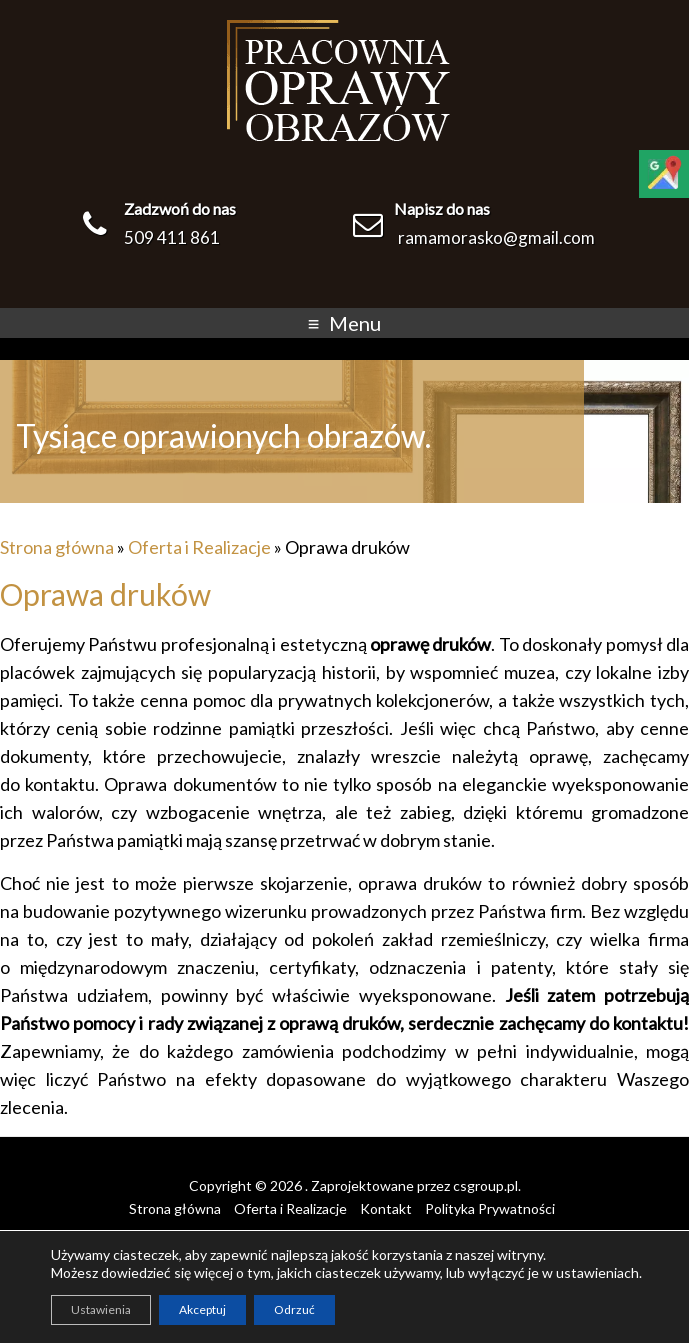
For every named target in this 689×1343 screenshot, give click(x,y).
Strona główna (57, 547)
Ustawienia (101, 1309)
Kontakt (386, 1208)
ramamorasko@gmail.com (496, 237)
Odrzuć (294, 1309)
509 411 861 (172, 237)
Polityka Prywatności (490, 1208)
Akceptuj (202, 1309)
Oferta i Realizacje (199, 547)
